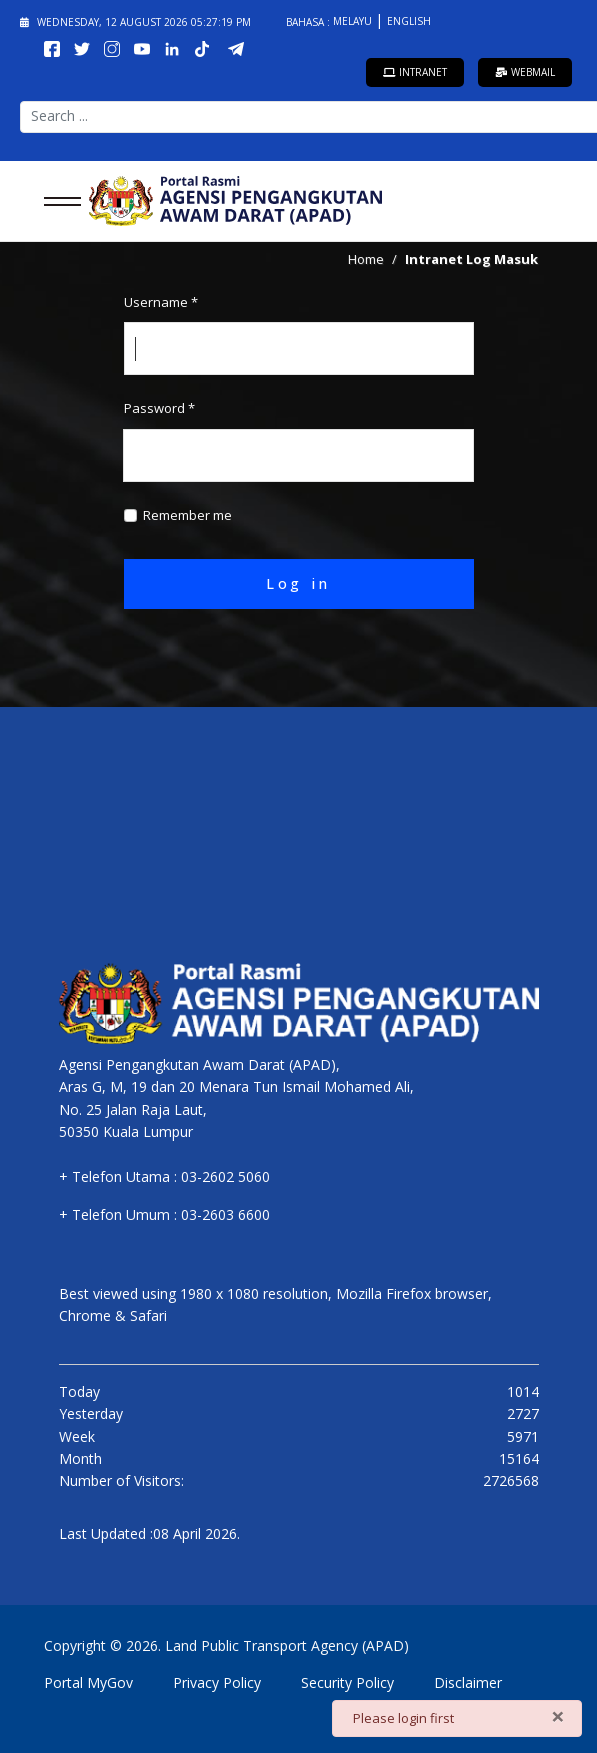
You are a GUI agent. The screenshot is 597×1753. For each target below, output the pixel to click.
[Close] (558, 1716)
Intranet (415, 72)
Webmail (525, 72)
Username (161, 302)
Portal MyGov (88, 1682)
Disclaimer (468, 1682)
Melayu (354, 21)
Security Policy (347, 1682)
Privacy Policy (217, 1682)
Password (159, 408)
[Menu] (56, 201)
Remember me (187, 515)
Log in (298, 583)
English (409, 21)
